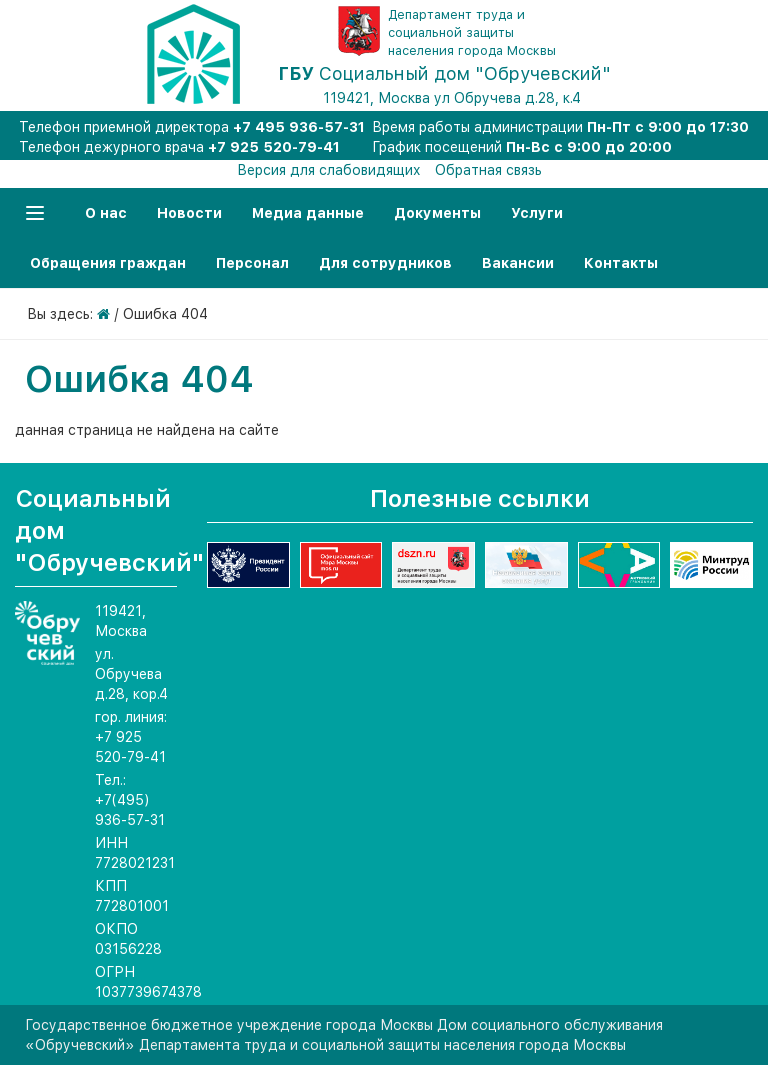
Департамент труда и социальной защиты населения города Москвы (472, 32)
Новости (189, 213)
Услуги (537, 213)
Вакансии (518, 263)
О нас (106, 213)
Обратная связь (488, 170)
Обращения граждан (108, 263)
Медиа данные (308, 213)
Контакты (621, 263)
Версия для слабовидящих (329, 170)
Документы (437, 213)
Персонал (252, 263)
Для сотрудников (385, 263)
